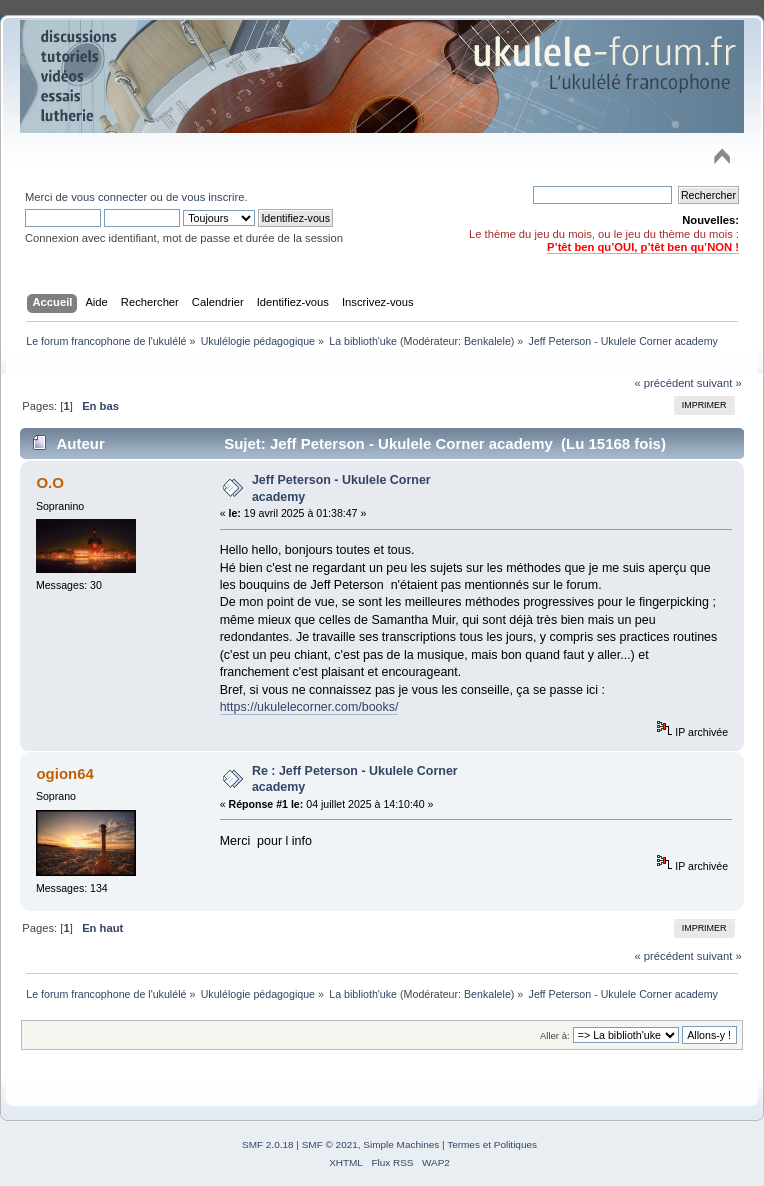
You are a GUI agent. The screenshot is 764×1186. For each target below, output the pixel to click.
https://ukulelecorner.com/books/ (309, 707)
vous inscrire (213, 197)
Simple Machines (401, 1144)
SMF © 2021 (330, 1144)
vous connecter (109, 197)
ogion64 (64, 773)
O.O (49, 482)
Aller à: (555, 1035)
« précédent (663, 383)
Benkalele (487, 341)
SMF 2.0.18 (268, 1144)
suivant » (719, 383)
